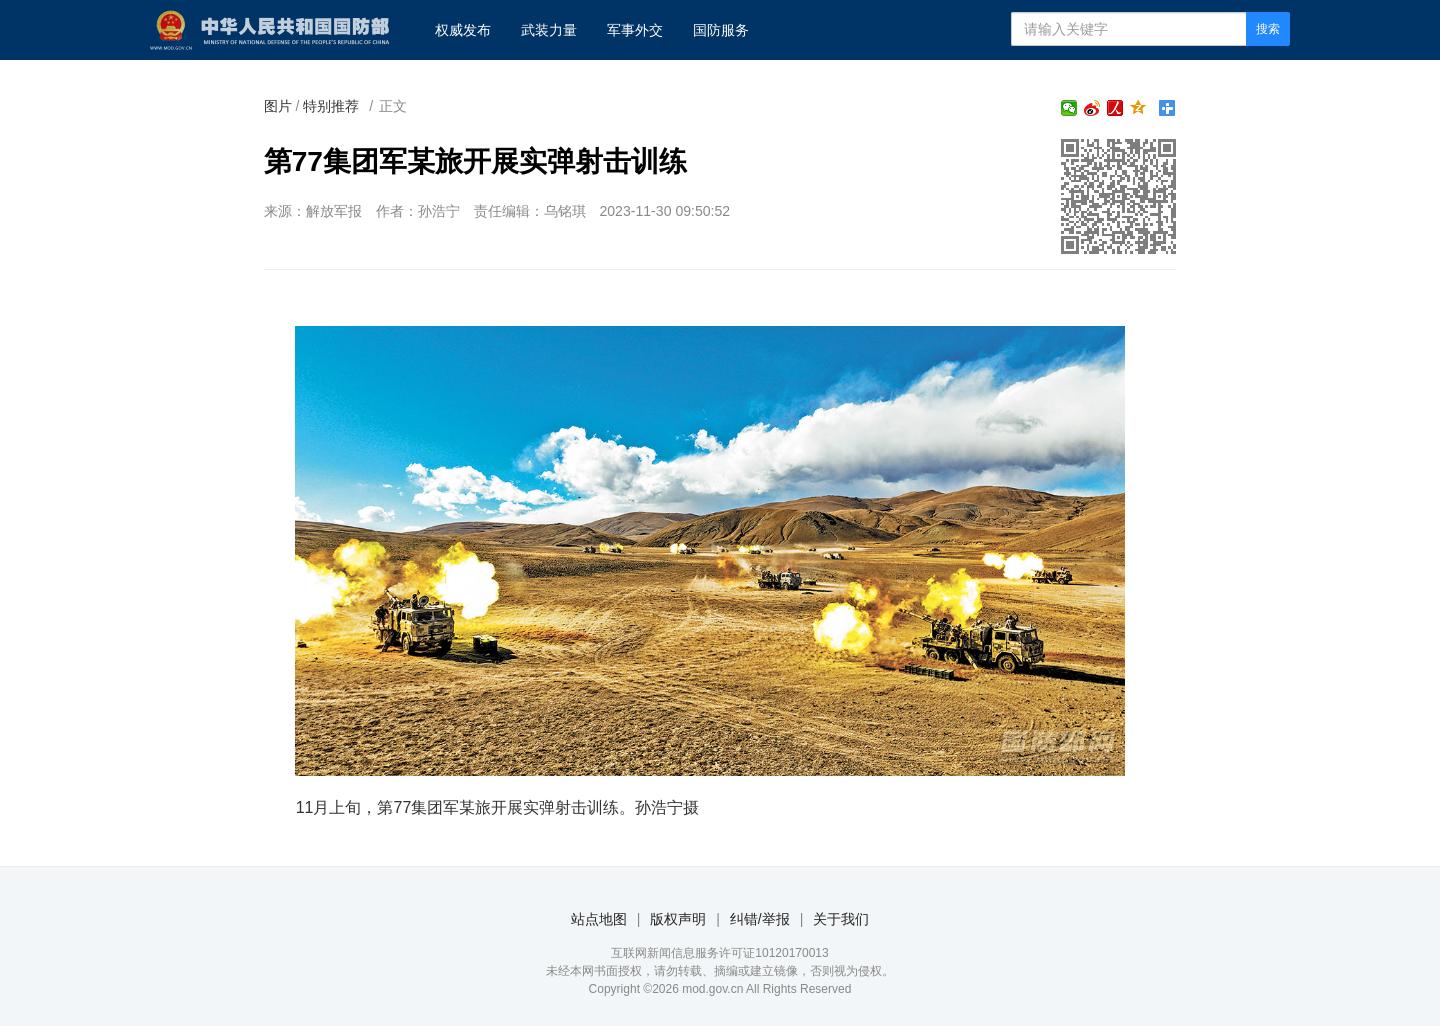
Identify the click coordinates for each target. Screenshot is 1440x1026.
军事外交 (635, 30)
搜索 (1268, 29)
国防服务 (721, 30)
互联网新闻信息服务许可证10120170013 (719, 953)
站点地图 (599, 919)
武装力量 (549, 30)
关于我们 (841, 919)
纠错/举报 (760, 919)
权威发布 (463, 30)
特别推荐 (331, 106)
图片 (278, 106)
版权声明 (678, 919)
